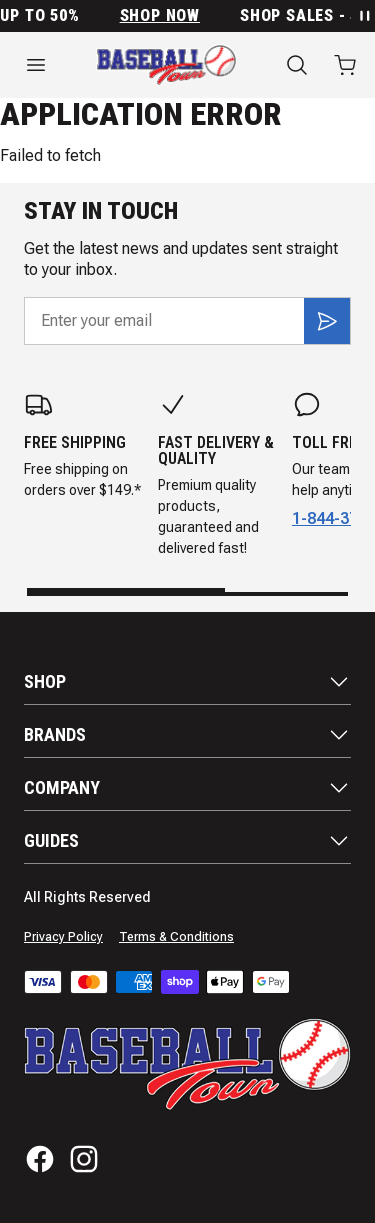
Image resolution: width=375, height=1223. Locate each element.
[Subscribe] (327, 321)
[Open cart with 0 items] (345, 65)
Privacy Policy (63, 937)
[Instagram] (84, 1159)
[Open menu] (36, 65)
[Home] (166, 65)
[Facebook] (40, 1159)
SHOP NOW (168, 16)
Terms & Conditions (176, 937)
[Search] (297, 65)
